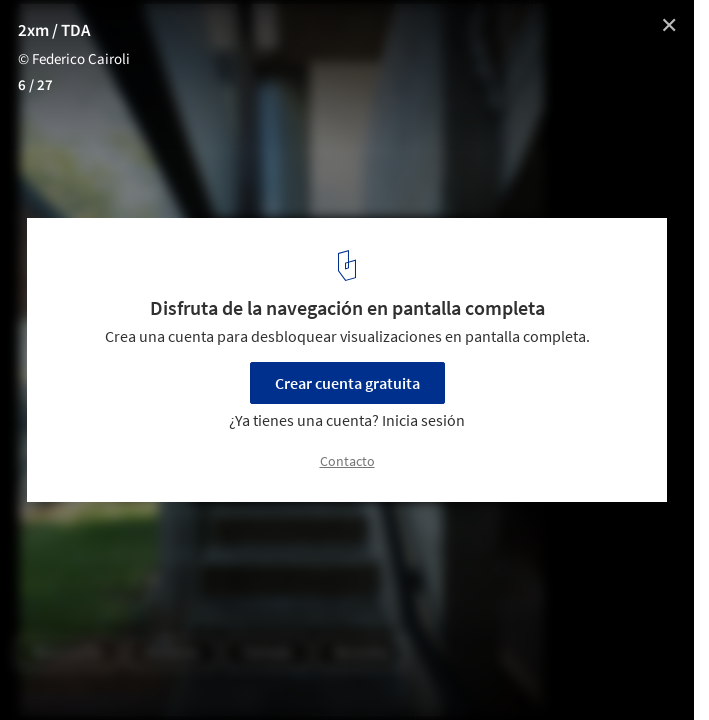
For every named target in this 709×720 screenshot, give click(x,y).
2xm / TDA (55, 31)
